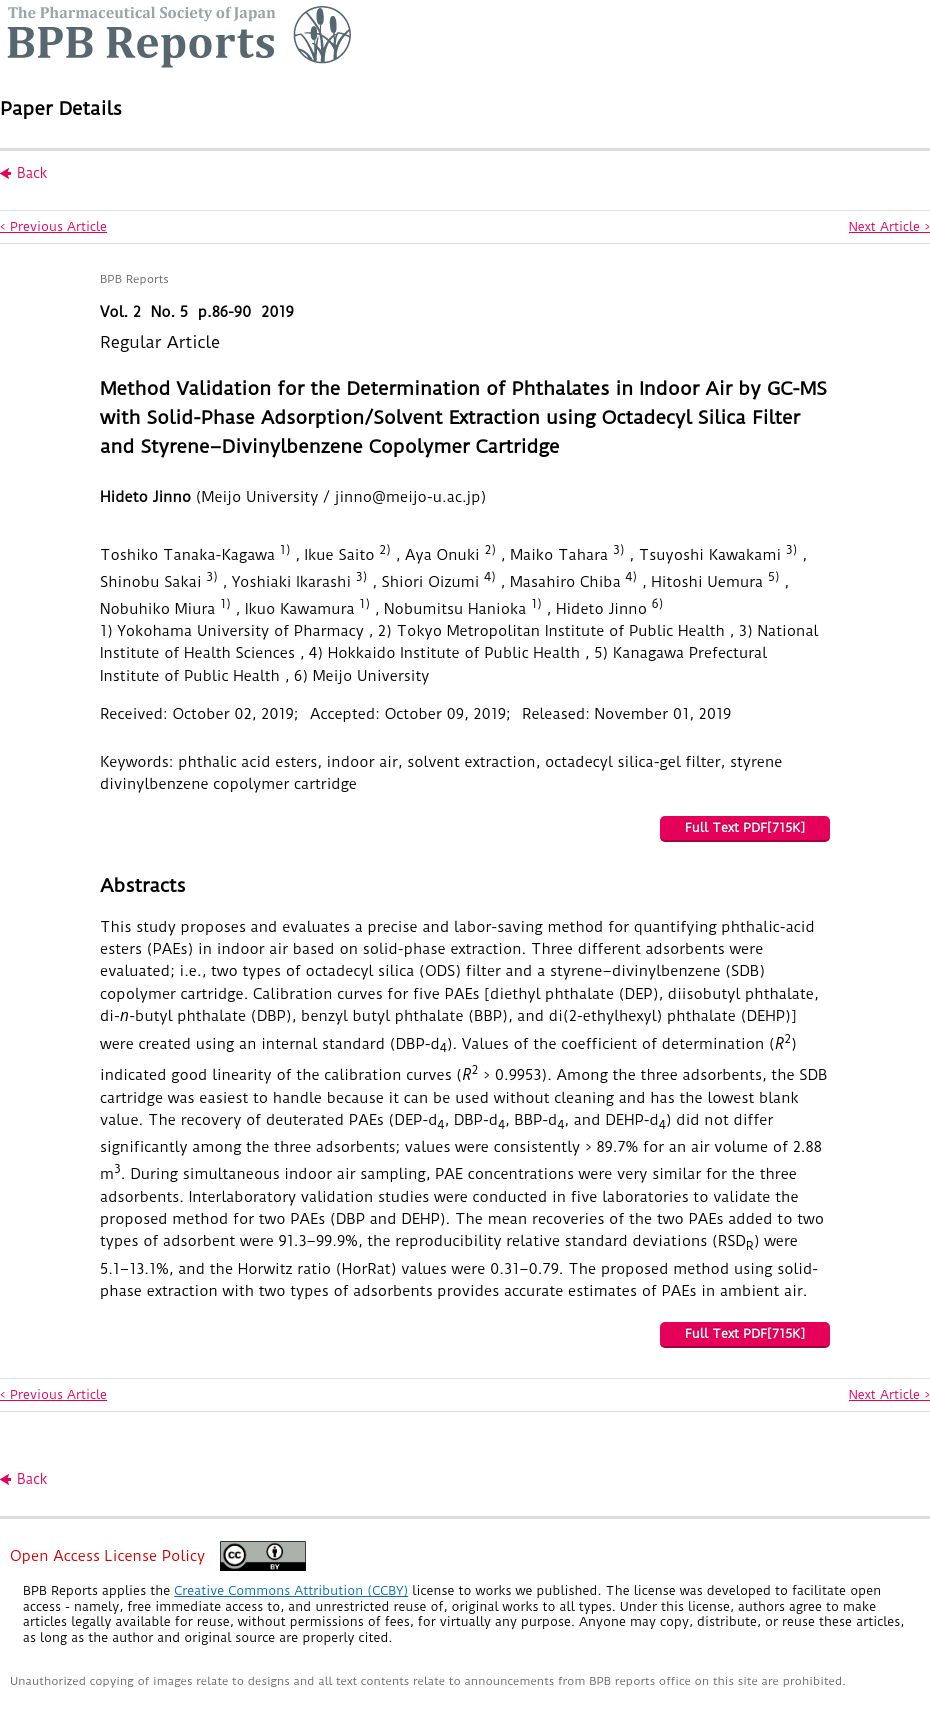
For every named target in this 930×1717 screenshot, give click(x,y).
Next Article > (889, 226)
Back (32, 173)
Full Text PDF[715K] (745, 827)
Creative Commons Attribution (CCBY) (291, 1590)
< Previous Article (53, 226)
